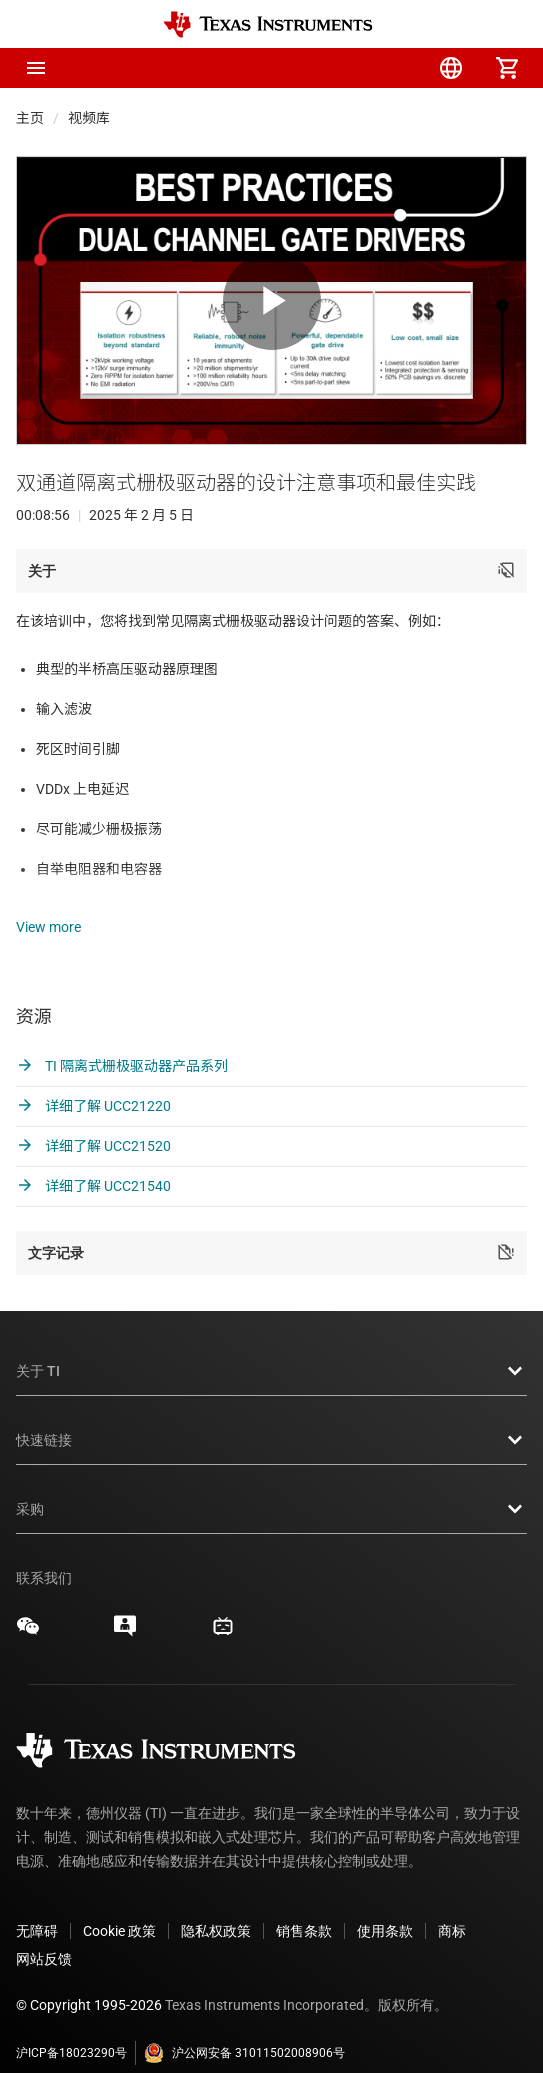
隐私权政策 (216, 1907)
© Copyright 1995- (89, 1981)
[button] (36, 68)
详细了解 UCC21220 (93, 1082)
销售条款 (304, 1907)
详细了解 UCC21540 (93, 1162)
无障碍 (37, 1907)
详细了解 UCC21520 (93, 1122)
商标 (452, 1907)
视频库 (89, 118)
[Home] (268, 24)
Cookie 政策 (119, 1907)
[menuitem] (339, 68)
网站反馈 (44, 1935)
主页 (30, 118)
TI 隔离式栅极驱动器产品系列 (122, 1042)
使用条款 (385, 1907)
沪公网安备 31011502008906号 (244, 2029)
